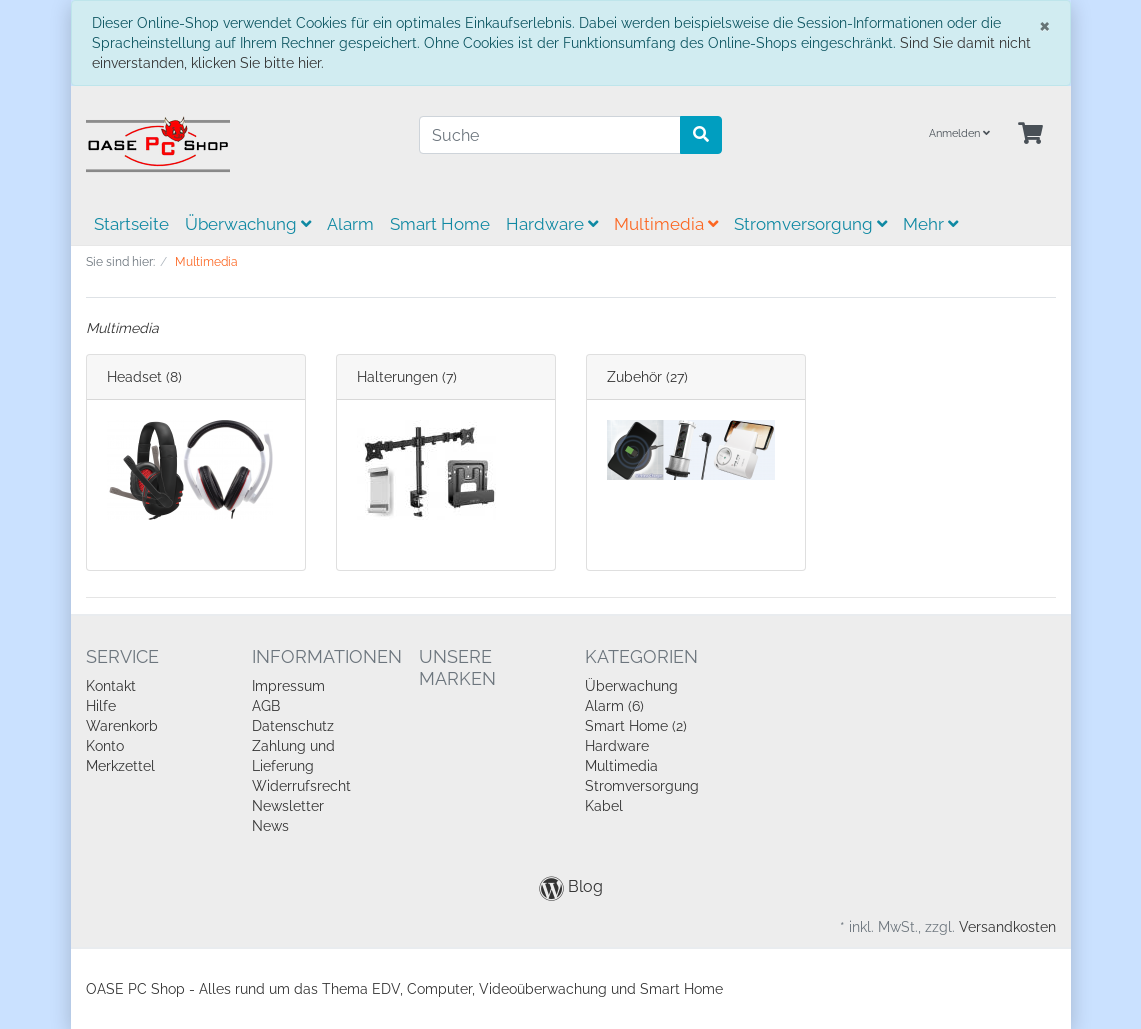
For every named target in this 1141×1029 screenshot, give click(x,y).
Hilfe (101, 706)
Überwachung (248, 224)
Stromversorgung (810, 224)
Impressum (288, 686)
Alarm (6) (614, 706)
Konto (105, 746)
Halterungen (397, 377)
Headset (134, 377)
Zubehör (634, 377)
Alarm (350, 224)
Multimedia (666, 224)
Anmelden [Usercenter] (959, 133)
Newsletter (288, 806)
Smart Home (440, 224)
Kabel (604, 806)
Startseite (131, 224)
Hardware (552, 224)
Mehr (930, 224)
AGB (266, 706)
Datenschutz (293, 726)
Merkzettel (120, 766)
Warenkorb (122, 726)
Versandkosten (1007, 927)
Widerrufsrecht (301, 786)
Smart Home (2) (636, 726)
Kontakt (111, 686)
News (270, 826)
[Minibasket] (1030, 134)
